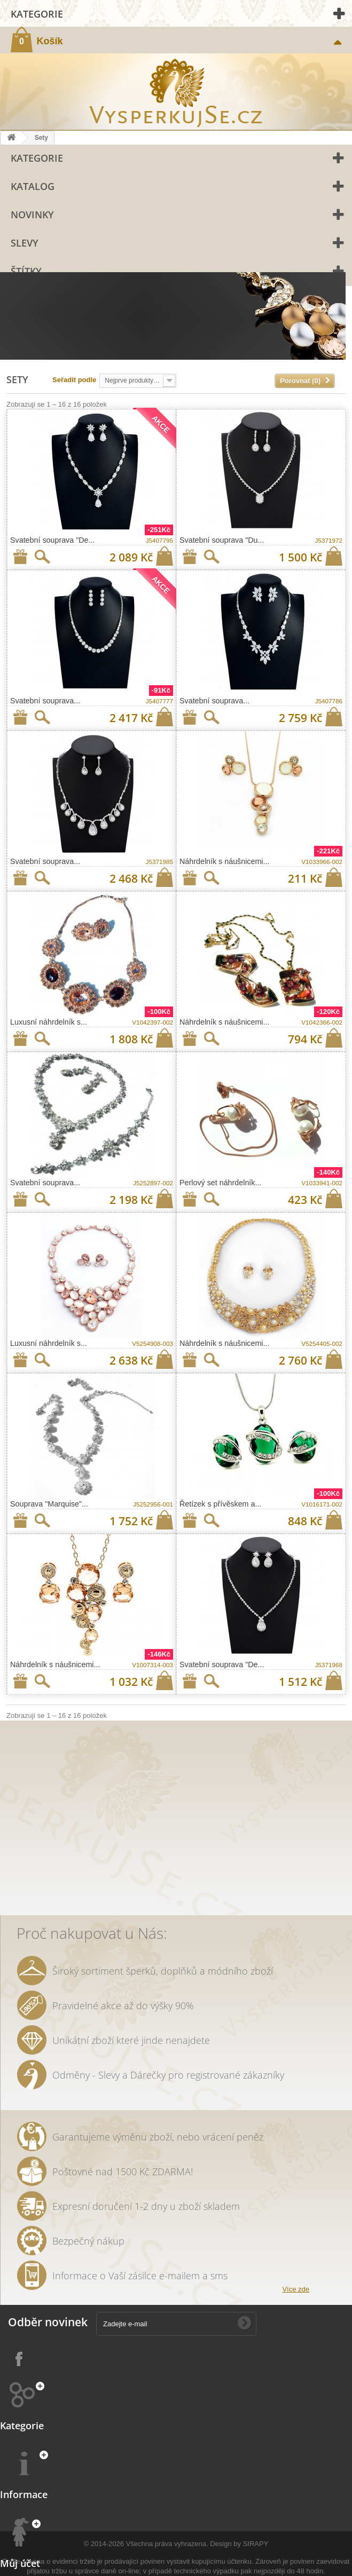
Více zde (295, 2289)
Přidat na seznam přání (20, 556)
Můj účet (20, 2563)
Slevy (24, 242)
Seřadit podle (74, 380)
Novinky (32, 214)
